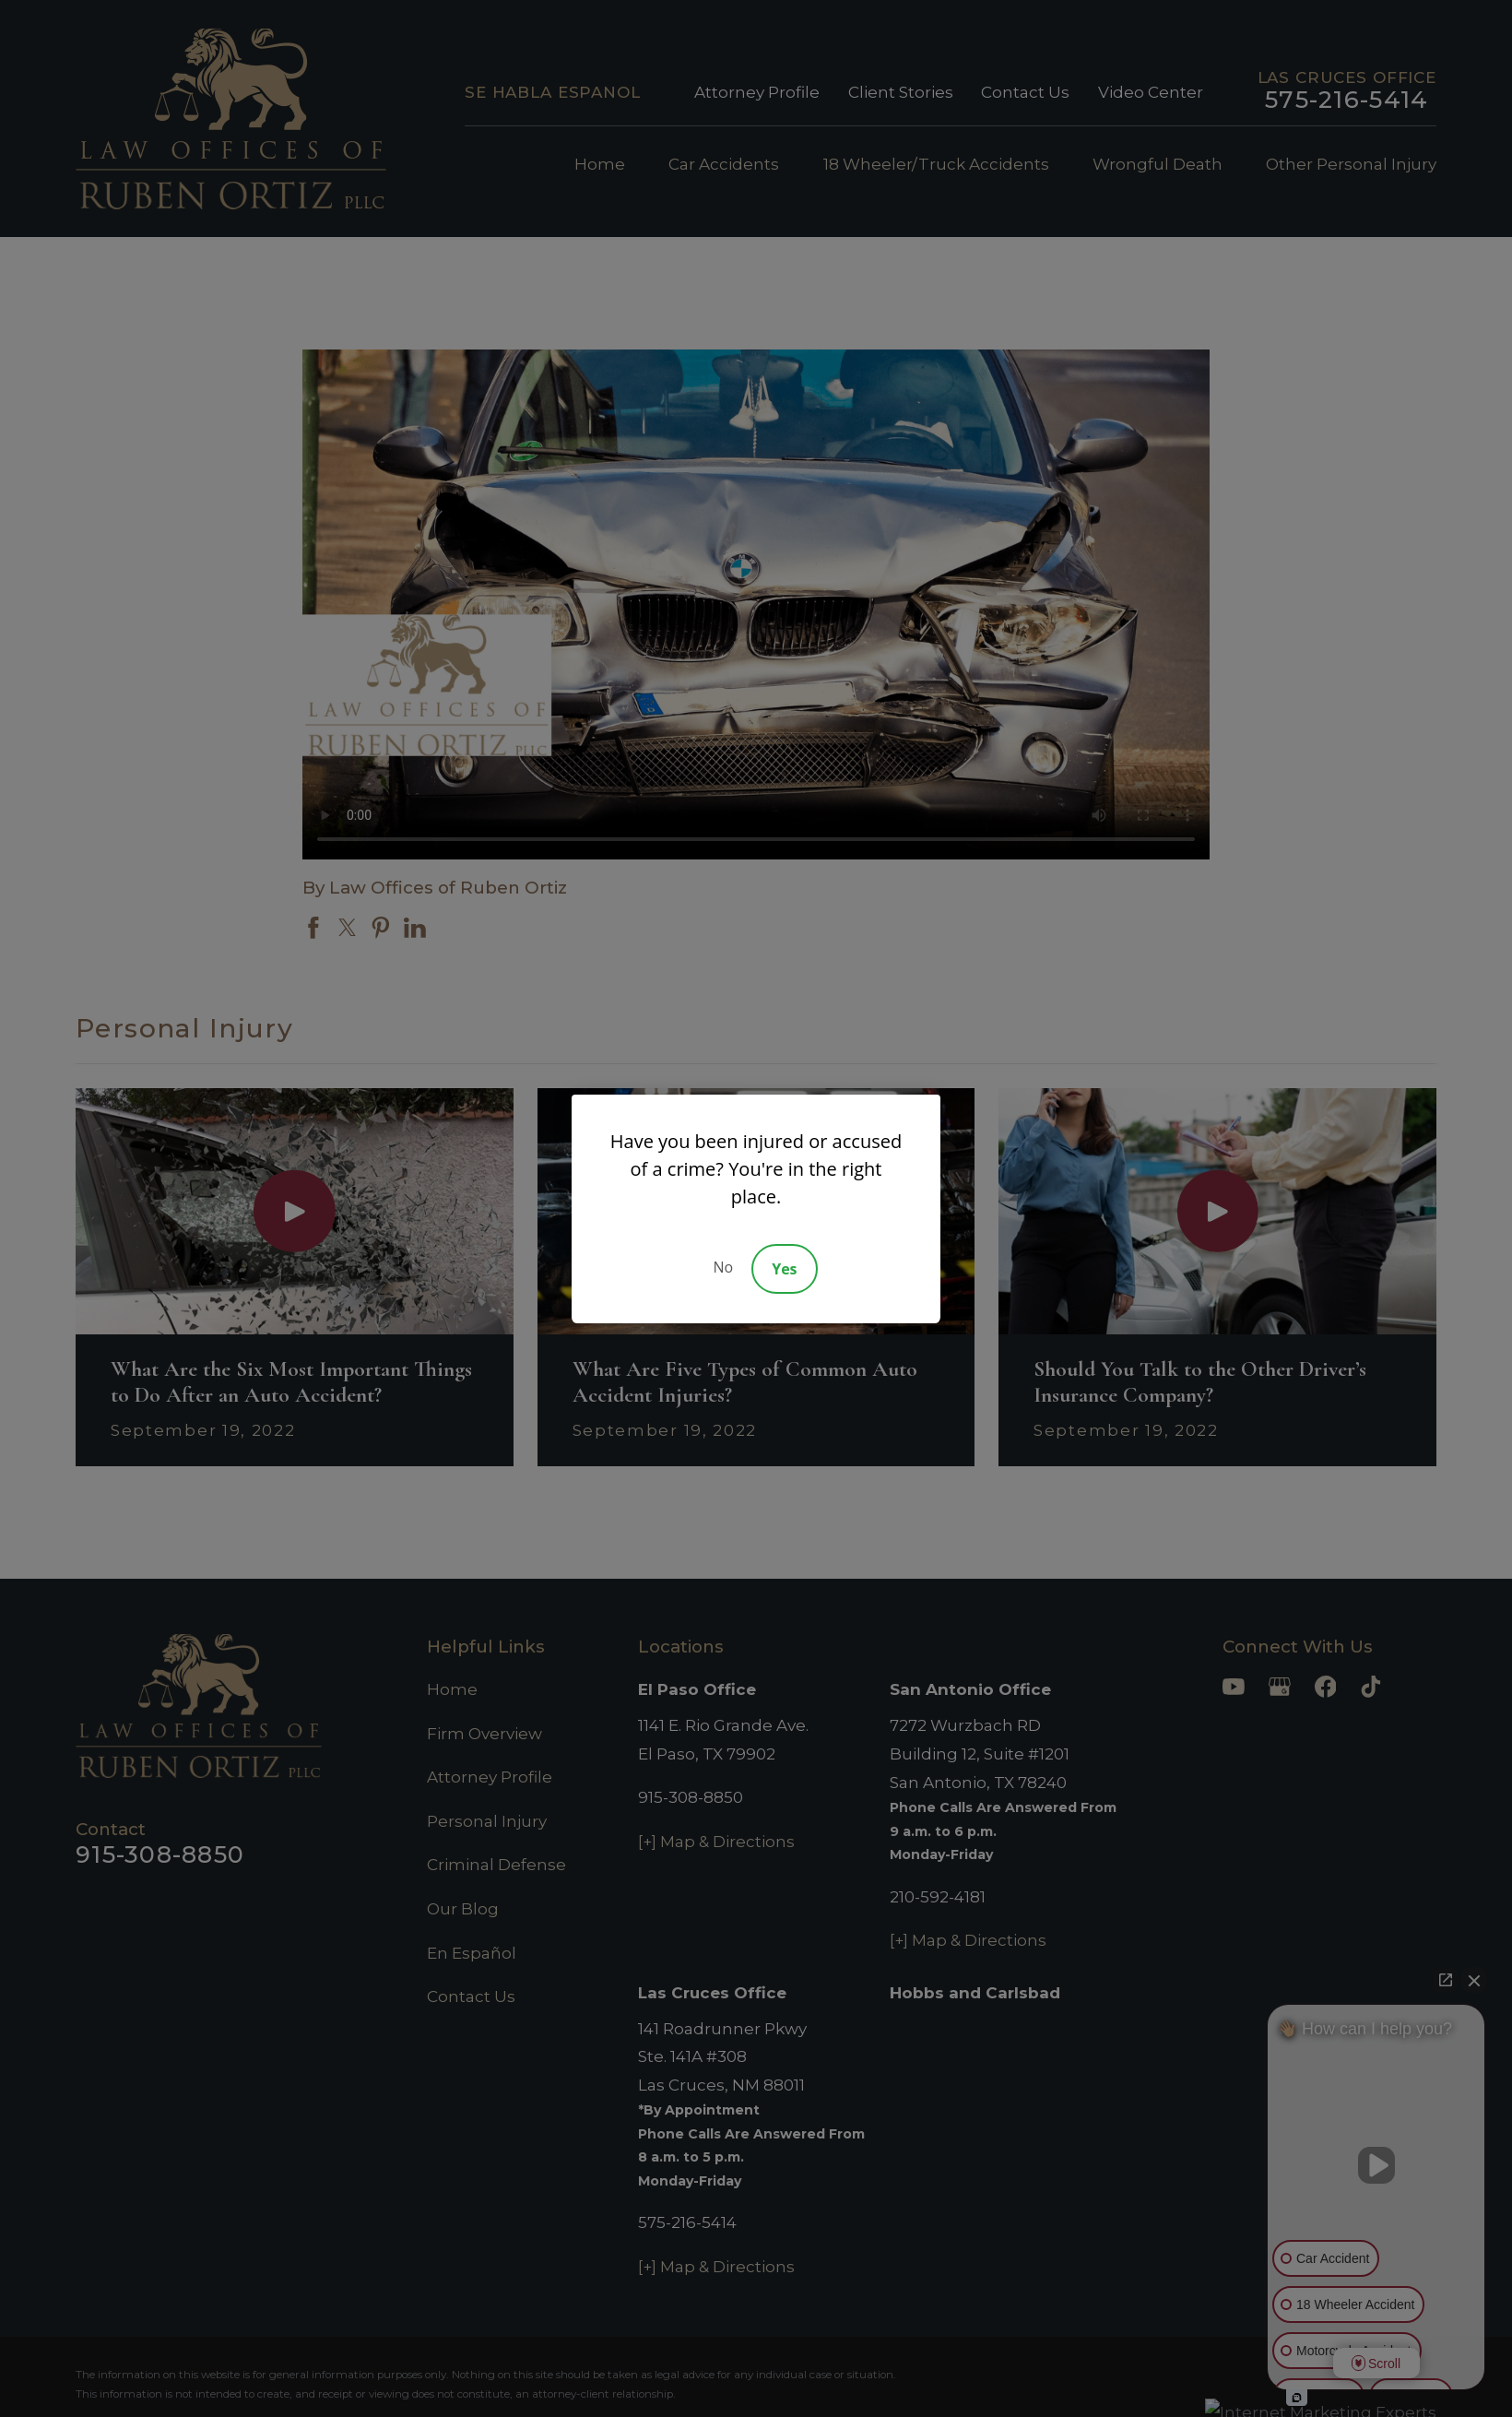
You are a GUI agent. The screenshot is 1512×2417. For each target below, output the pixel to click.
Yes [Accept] (784, 1269)
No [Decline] (723, 1267)
